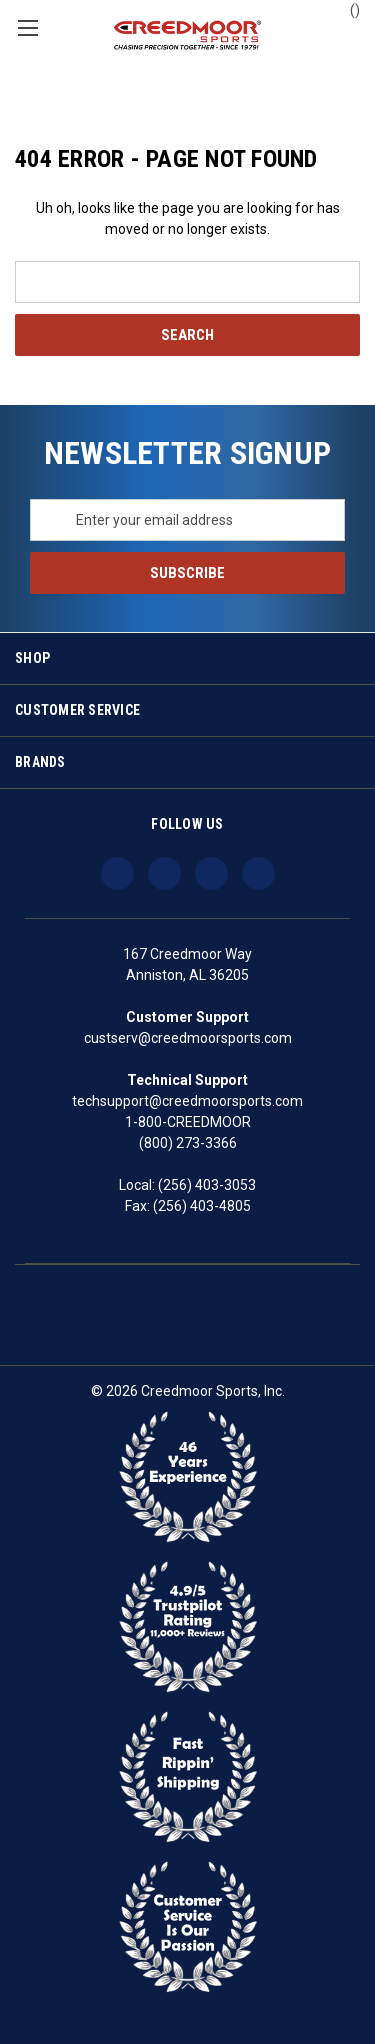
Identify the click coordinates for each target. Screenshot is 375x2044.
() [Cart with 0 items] (345, 9)
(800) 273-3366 (188, 1143)
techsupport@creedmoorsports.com (187, 1101)
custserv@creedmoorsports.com (188, 1038)
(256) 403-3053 (207, 1185)
